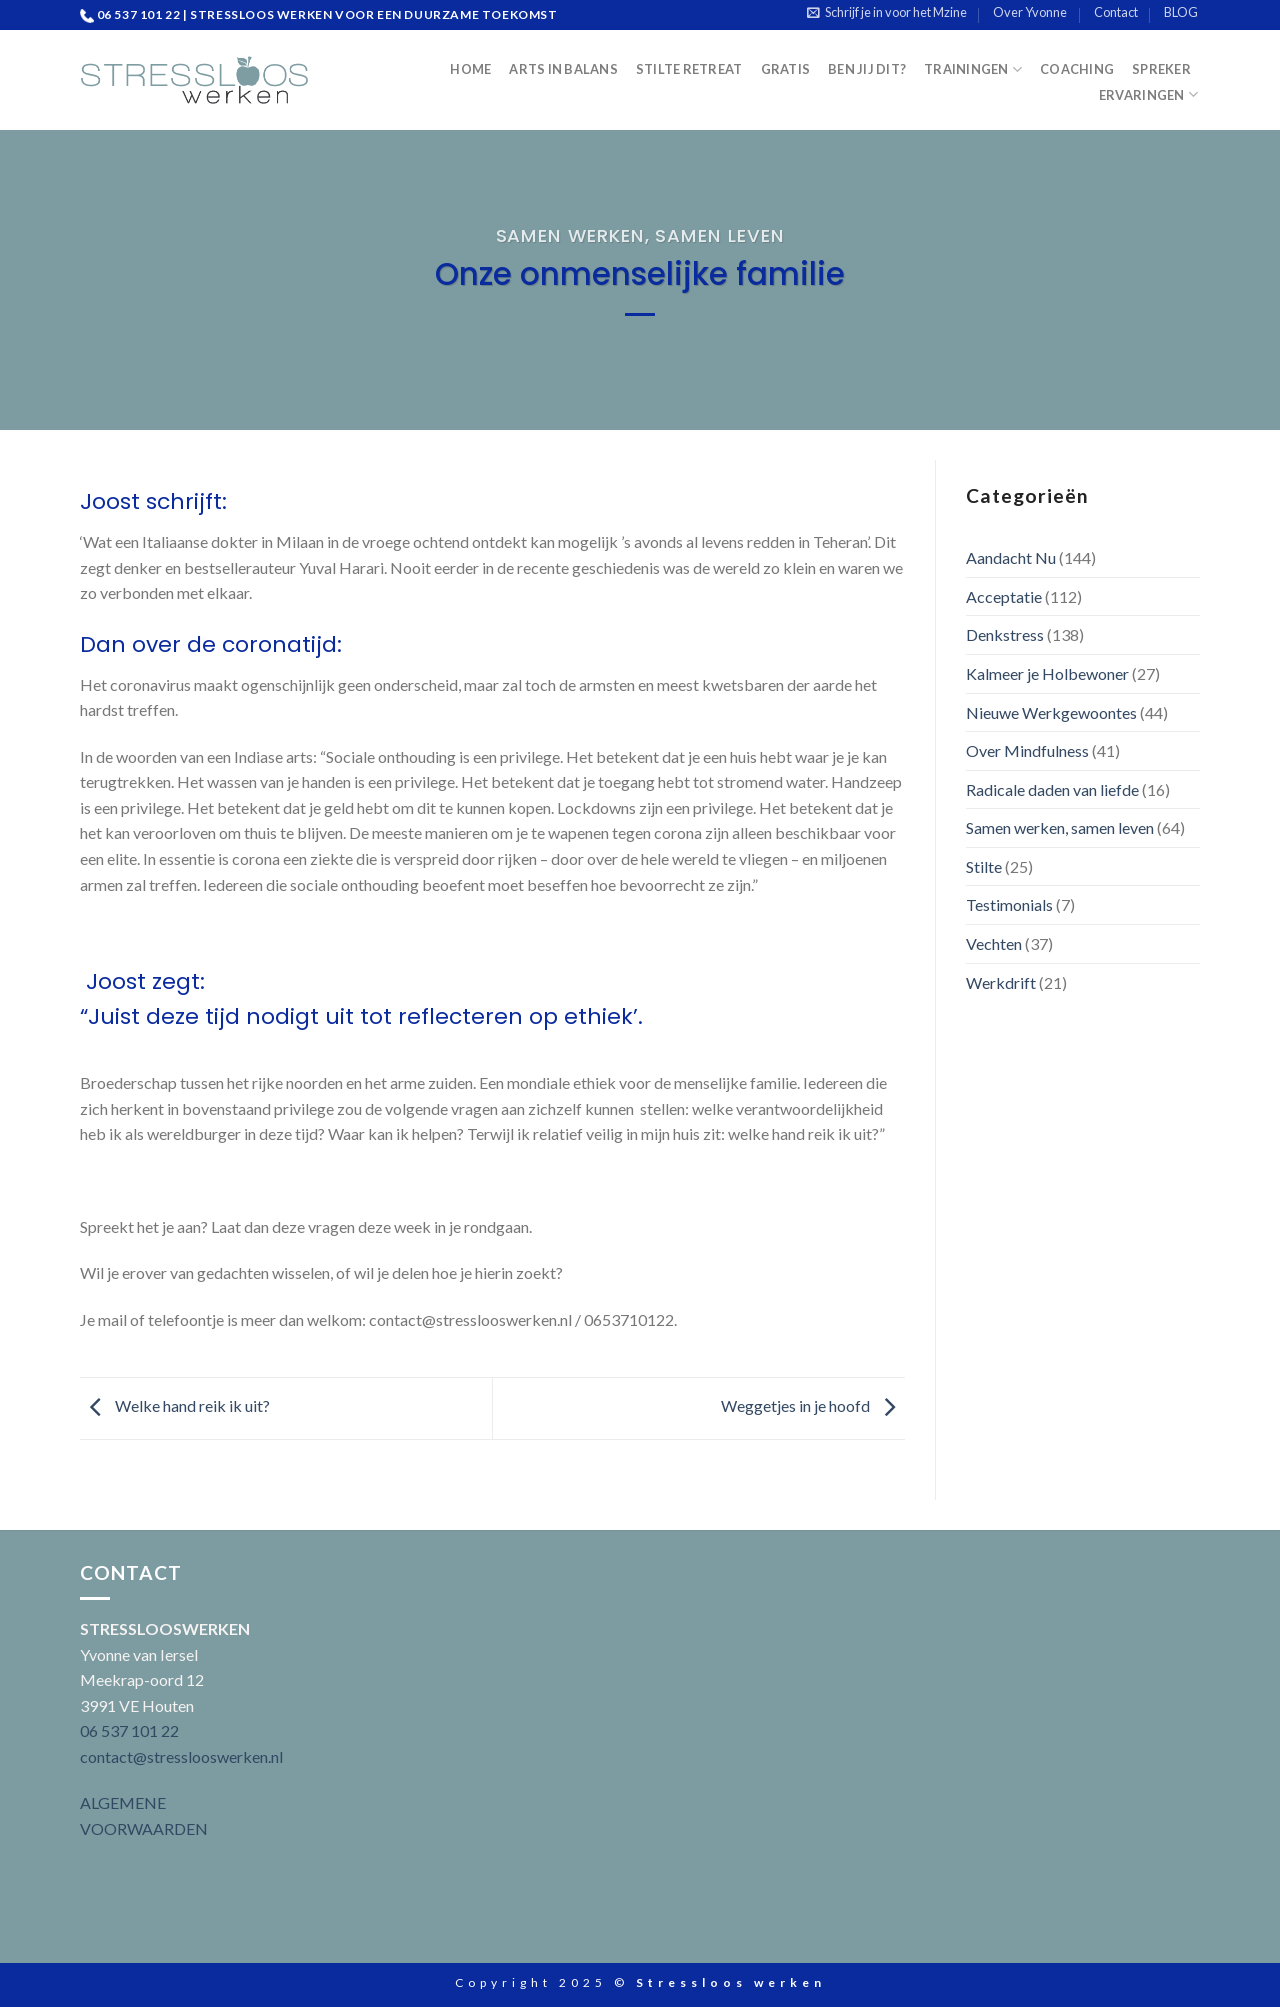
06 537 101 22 (129, 1730)
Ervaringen (1148, 94)
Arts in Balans (563, 69)
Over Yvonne (1030, 12)
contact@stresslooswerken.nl (181, 1756)
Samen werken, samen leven (640, 235)
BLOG (1181, 12)
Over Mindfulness (1027, 750)
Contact (1116, 12)
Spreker (1161, 69)
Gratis (786, 69)
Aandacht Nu (1011, 557)
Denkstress (1005, 634)
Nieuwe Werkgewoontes (1051, 712)
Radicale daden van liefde (1052, 789)
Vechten (994, 943)
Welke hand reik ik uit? (175, 1405)
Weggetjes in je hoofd (813, 1405)
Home (470, 69)
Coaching (1077, 69)
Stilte (984, 866)
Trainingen (973, 69)
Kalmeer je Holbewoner (1047, 673)
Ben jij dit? (867, 69)
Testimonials (1009, 904)
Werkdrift (1001, 982)
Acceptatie (1004, 596)
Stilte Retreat (689, 69)
